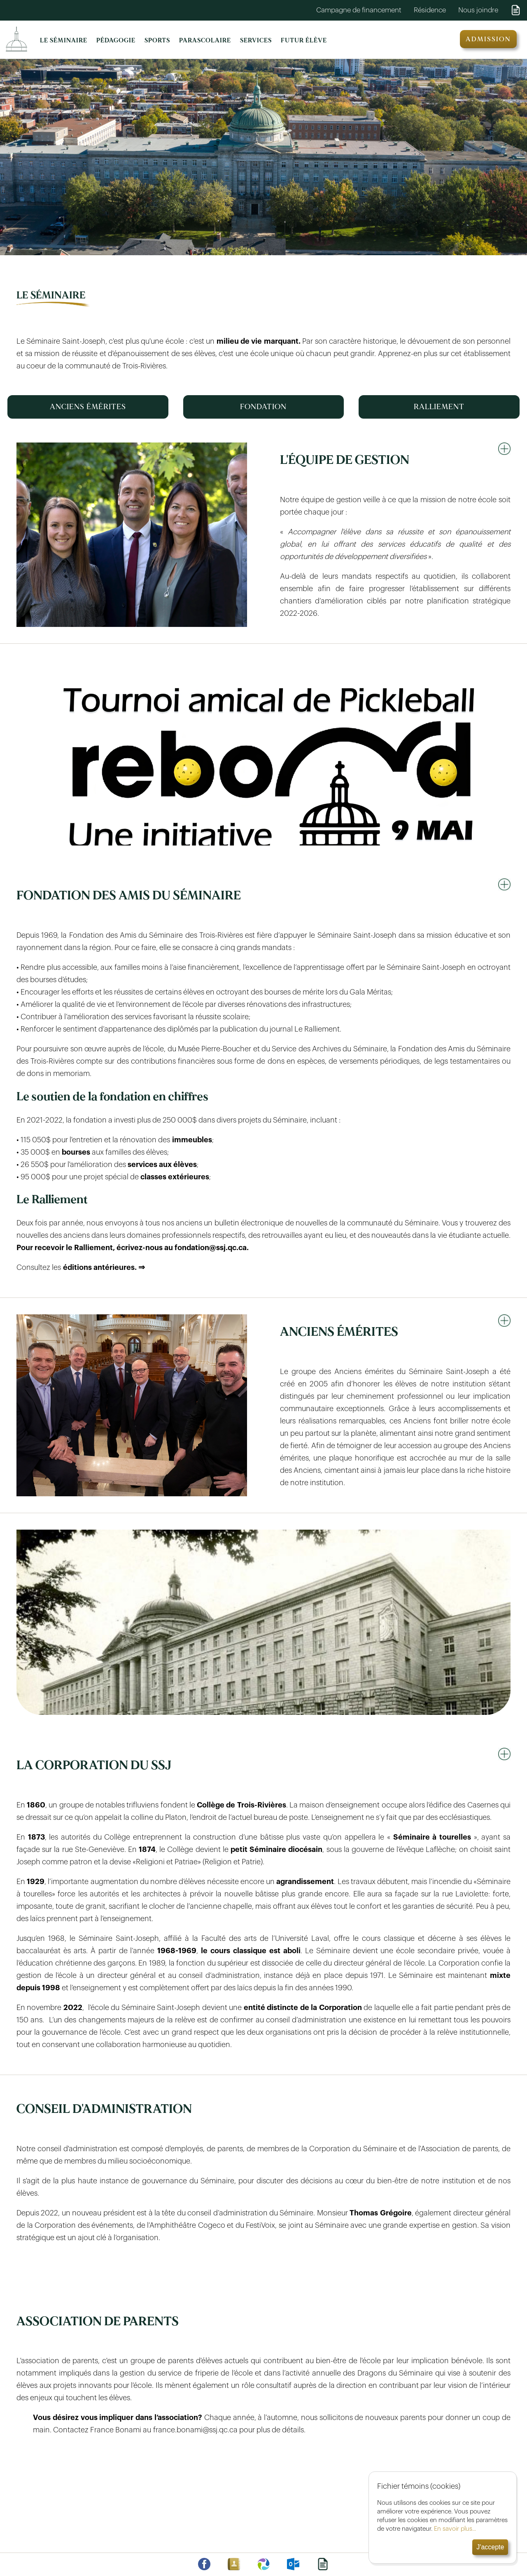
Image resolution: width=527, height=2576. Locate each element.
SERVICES (256, 40)
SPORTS (157, 40)
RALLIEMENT (439, 407)
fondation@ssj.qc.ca (211, 1247)
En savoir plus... (453, 2529)
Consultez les (81, 1267)
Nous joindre (478, 10)
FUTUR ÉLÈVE (304, 40)
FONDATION (263, 407)
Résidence (430, 10)
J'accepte (488, 2546)
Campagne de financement (358, 10)
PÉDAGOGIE (115, 40)
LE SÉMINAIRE (63, 40)
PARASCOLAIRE (205, 40)
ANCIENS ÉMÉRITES (88, 407)
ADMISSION (488, 39)
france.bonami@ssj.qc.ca (195, 2430)
